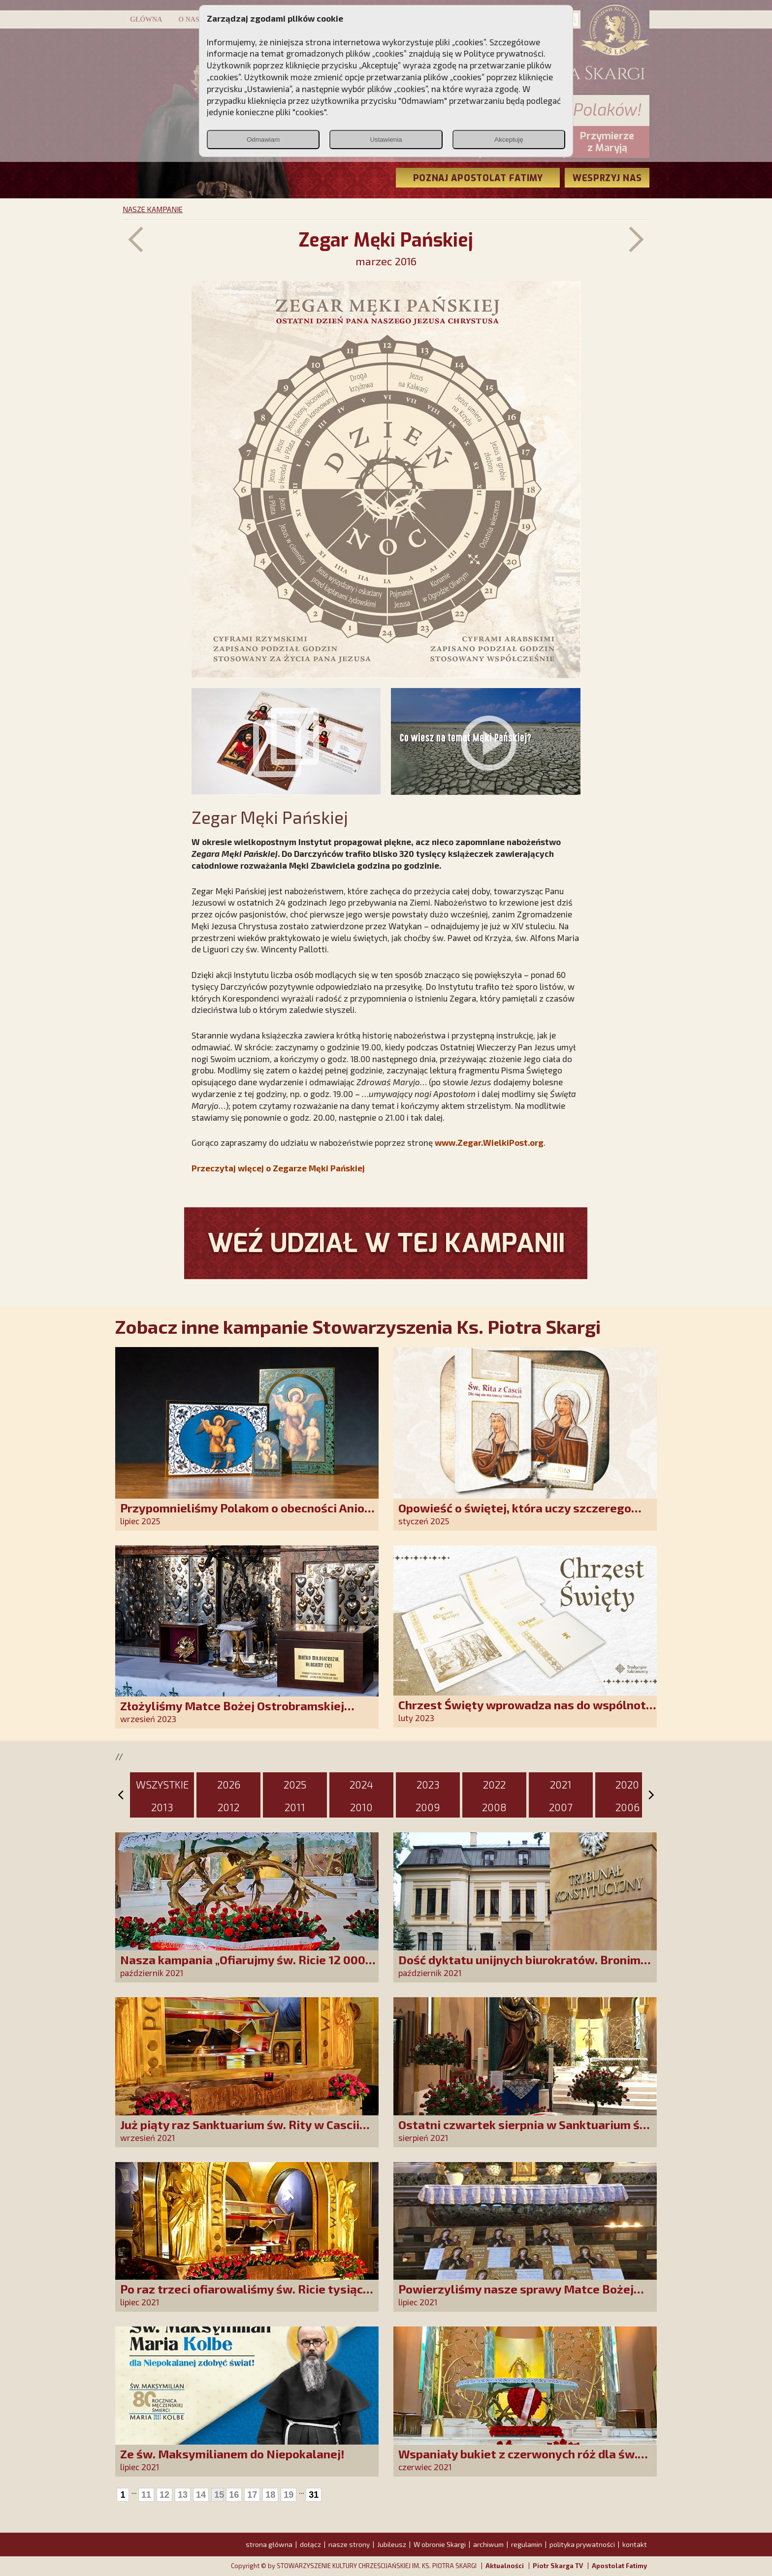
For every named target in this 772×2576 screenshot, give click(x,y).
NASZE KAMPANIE (153, 209)
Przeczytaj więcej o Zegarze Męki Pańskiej (278, 1168)
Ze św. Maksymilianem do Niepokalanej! (232, 2454)
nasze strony (349, 2544)
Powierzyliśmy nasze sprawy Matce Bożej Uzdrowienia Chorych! (516, 2296)
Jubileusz (391, 2544)
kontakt (634, 2544)
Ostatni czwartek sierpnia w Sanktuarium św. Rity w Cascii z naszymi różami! (525, 2131)
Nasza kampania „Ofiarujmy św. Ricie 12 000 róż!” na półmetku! (242, 1966)
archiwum (488, 2544)
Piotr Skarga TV (558, 2566)
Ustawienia (386, 139)
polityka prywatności (582, 2544)
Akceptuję (508, 139)
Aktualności (504, 2566)
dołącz (310, 2544)
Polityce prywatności (504, 53)
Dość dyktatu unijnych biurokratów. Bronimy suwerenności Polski (522, 1966)
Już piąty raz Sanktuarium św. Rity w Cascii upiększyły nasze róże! (239, 2131)
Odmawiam (263, 139)
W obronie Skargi (440, 2544)
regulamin (526, 2544)
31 (314, 2495)
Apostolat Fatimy (619, 2566)
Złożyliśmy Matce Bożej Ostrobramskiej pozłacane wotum (232, 1712)
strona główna (269, 2544)
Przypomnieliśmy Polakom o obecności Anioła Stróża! (248, 1515)
